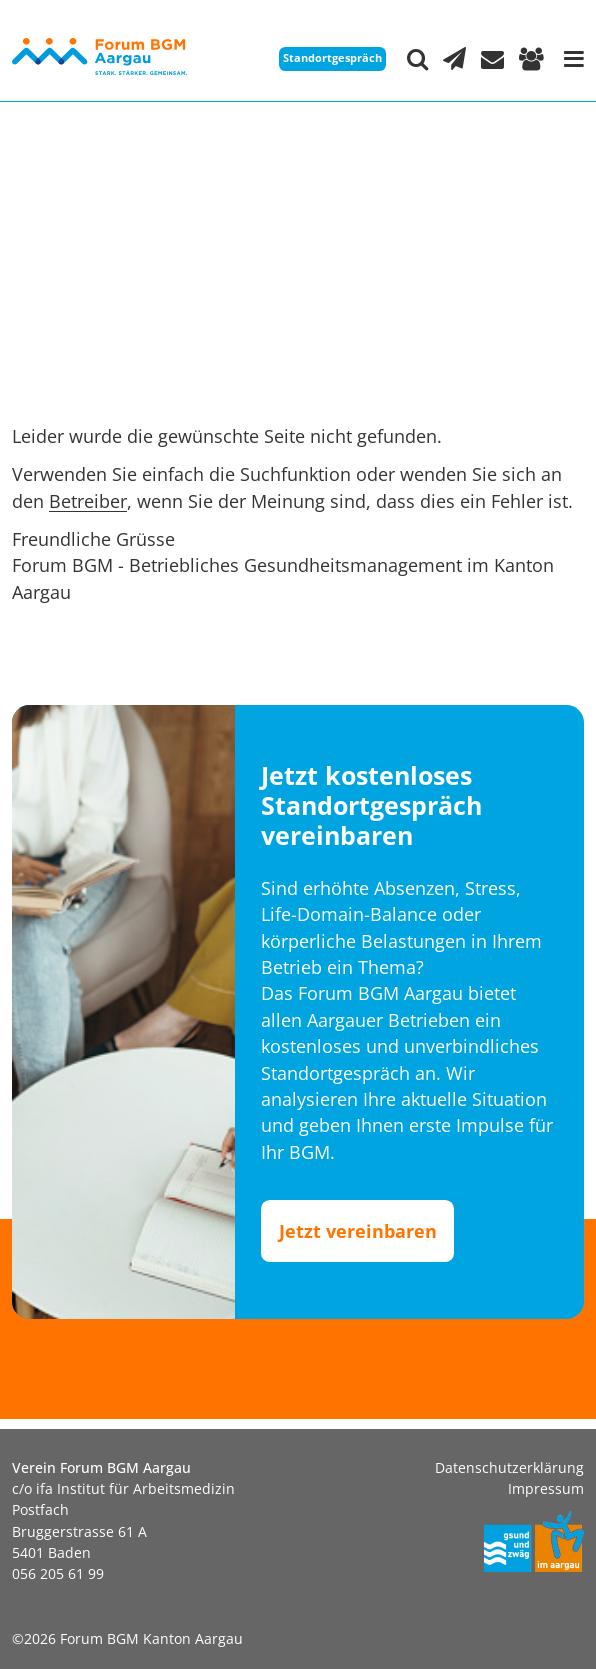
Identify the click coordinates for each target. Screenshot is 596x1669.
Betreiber (88, 501)
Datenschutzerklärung (509, 1467)
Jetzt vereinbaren (358, 1231)
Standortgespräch (332, 58)
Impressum (546, 1488)
